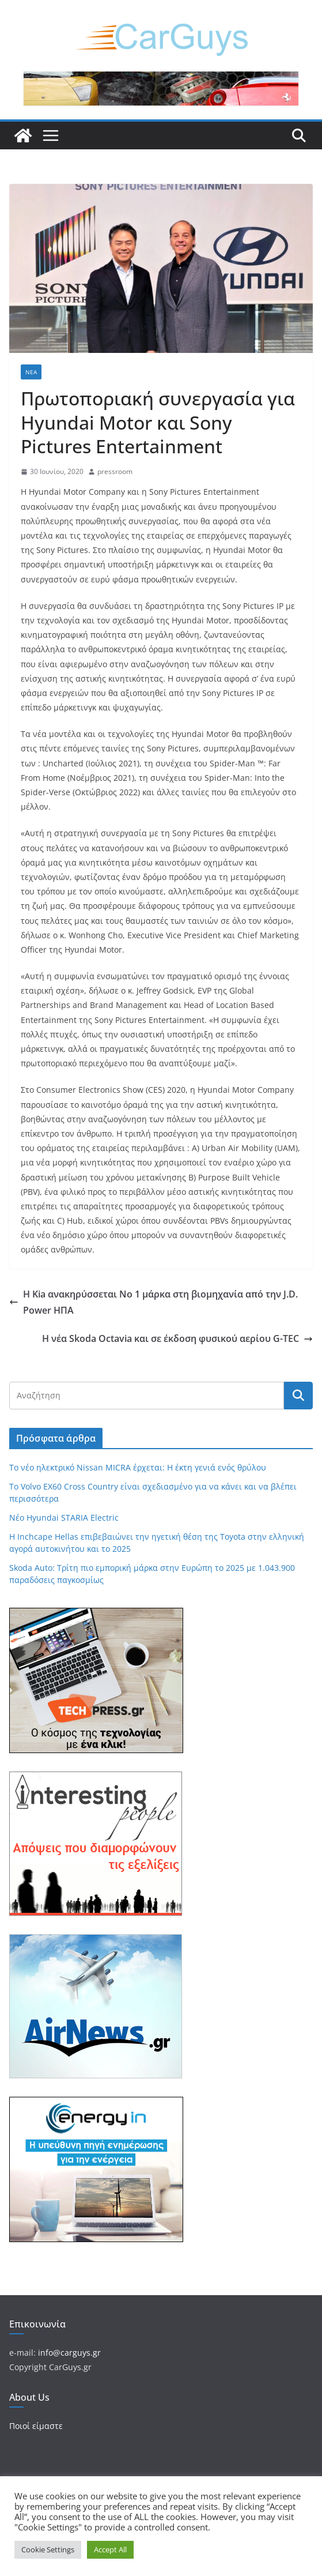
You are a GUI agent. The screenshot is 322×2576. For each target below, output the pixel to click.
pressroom (114, 471)
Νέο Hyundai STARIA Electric (64, 1517)
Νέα (31, 372)
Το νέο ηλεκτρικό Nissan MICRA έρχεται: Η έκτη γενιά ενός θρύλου (137, 1467)
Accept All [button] (110, 2549)
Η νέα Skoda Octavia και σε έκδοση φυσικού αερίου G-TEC (177, 1338)
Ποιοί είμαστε (36, 2425)
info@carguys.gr (69, 2352)
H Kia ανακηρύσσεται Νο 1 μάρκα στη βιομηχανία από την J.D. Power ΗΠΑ (153, 1302)
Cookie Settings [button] (47, 2549)
